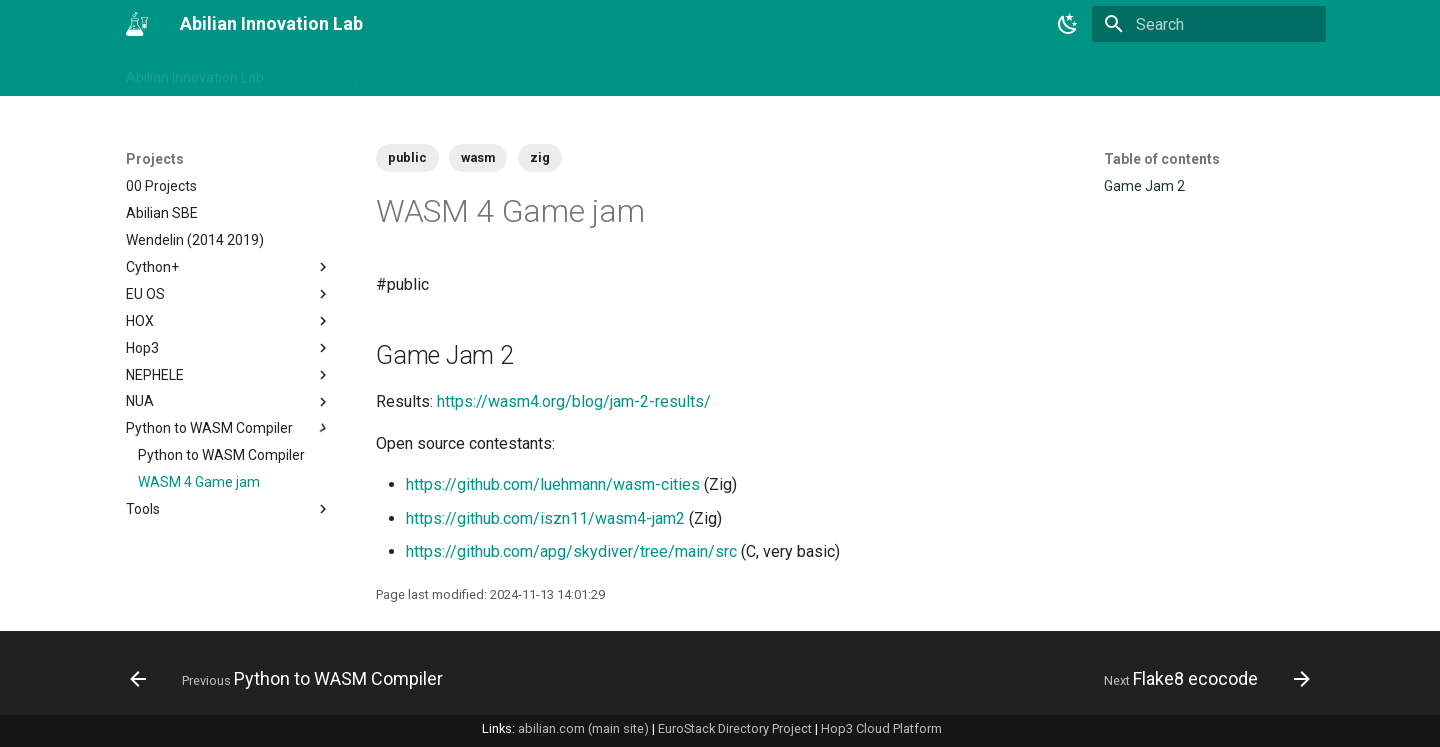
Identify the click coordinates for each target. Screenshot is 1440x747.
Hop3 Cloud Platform (881, 728)
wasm (478, 157)
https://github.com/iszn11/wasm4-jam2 (545, 518)
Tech (617, 73)
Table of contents (1162, 159)
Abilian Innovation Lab (195, 73)
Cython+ (229, 267)
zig (540, 157)
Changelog (324, 73)
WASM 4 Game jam (199, 482)
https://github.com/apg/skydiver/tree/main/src (571, 551)
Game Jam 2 (1144, 186)
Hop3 (229, 348)
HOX (229, 321)
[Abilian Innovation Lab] (137, 24)
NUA (229, 402)
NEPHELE (229, 375)
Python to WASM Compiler (229, 428)
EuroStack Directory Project (735, 728)
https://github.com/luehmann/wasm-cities (553, 484)
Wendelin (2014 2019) (195, 240)
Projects (550, 73)
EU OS (229, 294)
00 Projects (161, 186)
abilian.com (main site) (583, 728)
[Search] (1209, 24)
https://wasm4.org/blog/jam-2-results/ (574, 401)
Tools (229, 509)
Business (469, 73)
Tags (399, 73)
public (407, 157)
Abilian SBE (162, 213)
